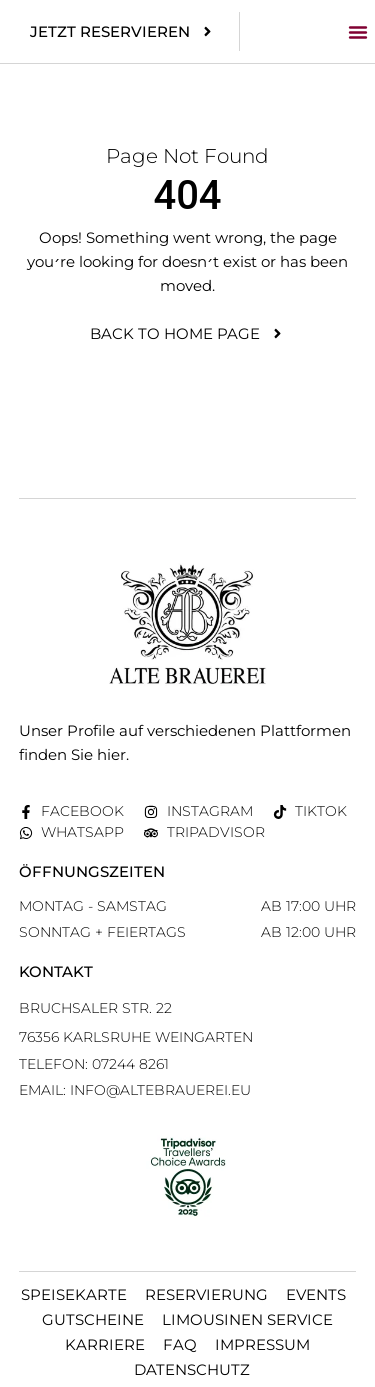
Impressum (262, 1344)
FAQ (180, 1344)
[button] (358, 32)
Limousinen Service (247, 1319)
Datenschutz (192, 1369)
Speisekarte (74, 1294)
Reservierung (206, 1294)
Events (316, 1294)
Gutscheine (93, 1319)
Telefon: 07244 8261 (94, 1064)
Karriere (105, 1344)
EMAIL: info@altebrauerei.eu (135, 1090)
